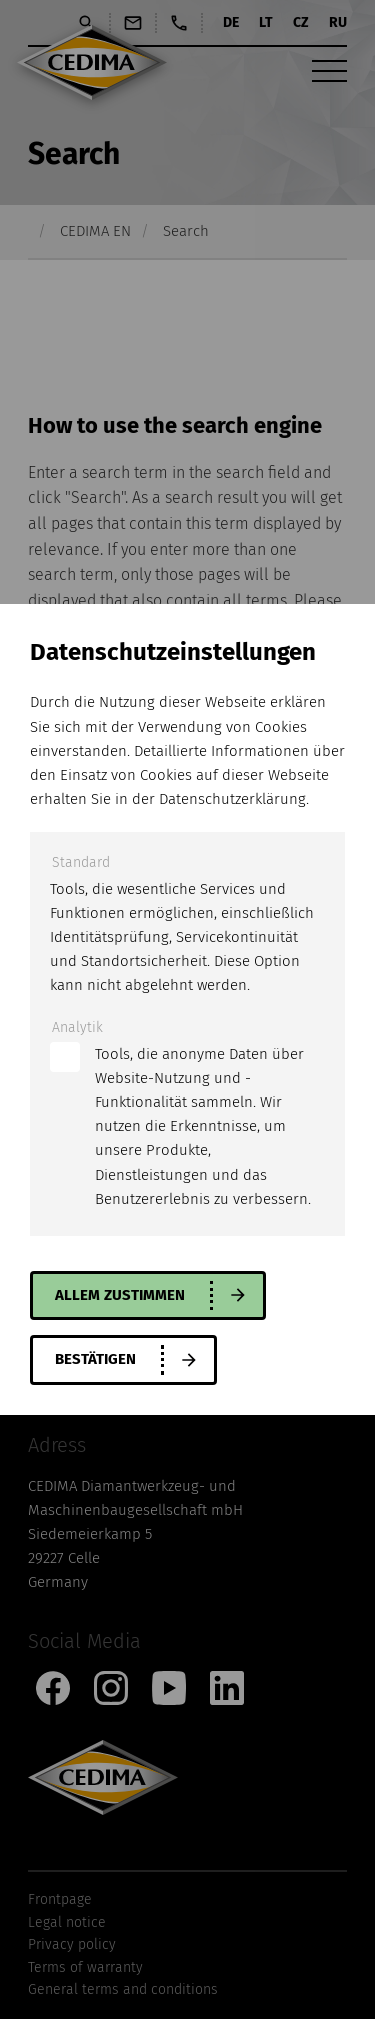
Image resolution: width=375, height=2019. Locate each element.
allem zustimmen (120, 1295)
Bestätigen (95, 1359)
